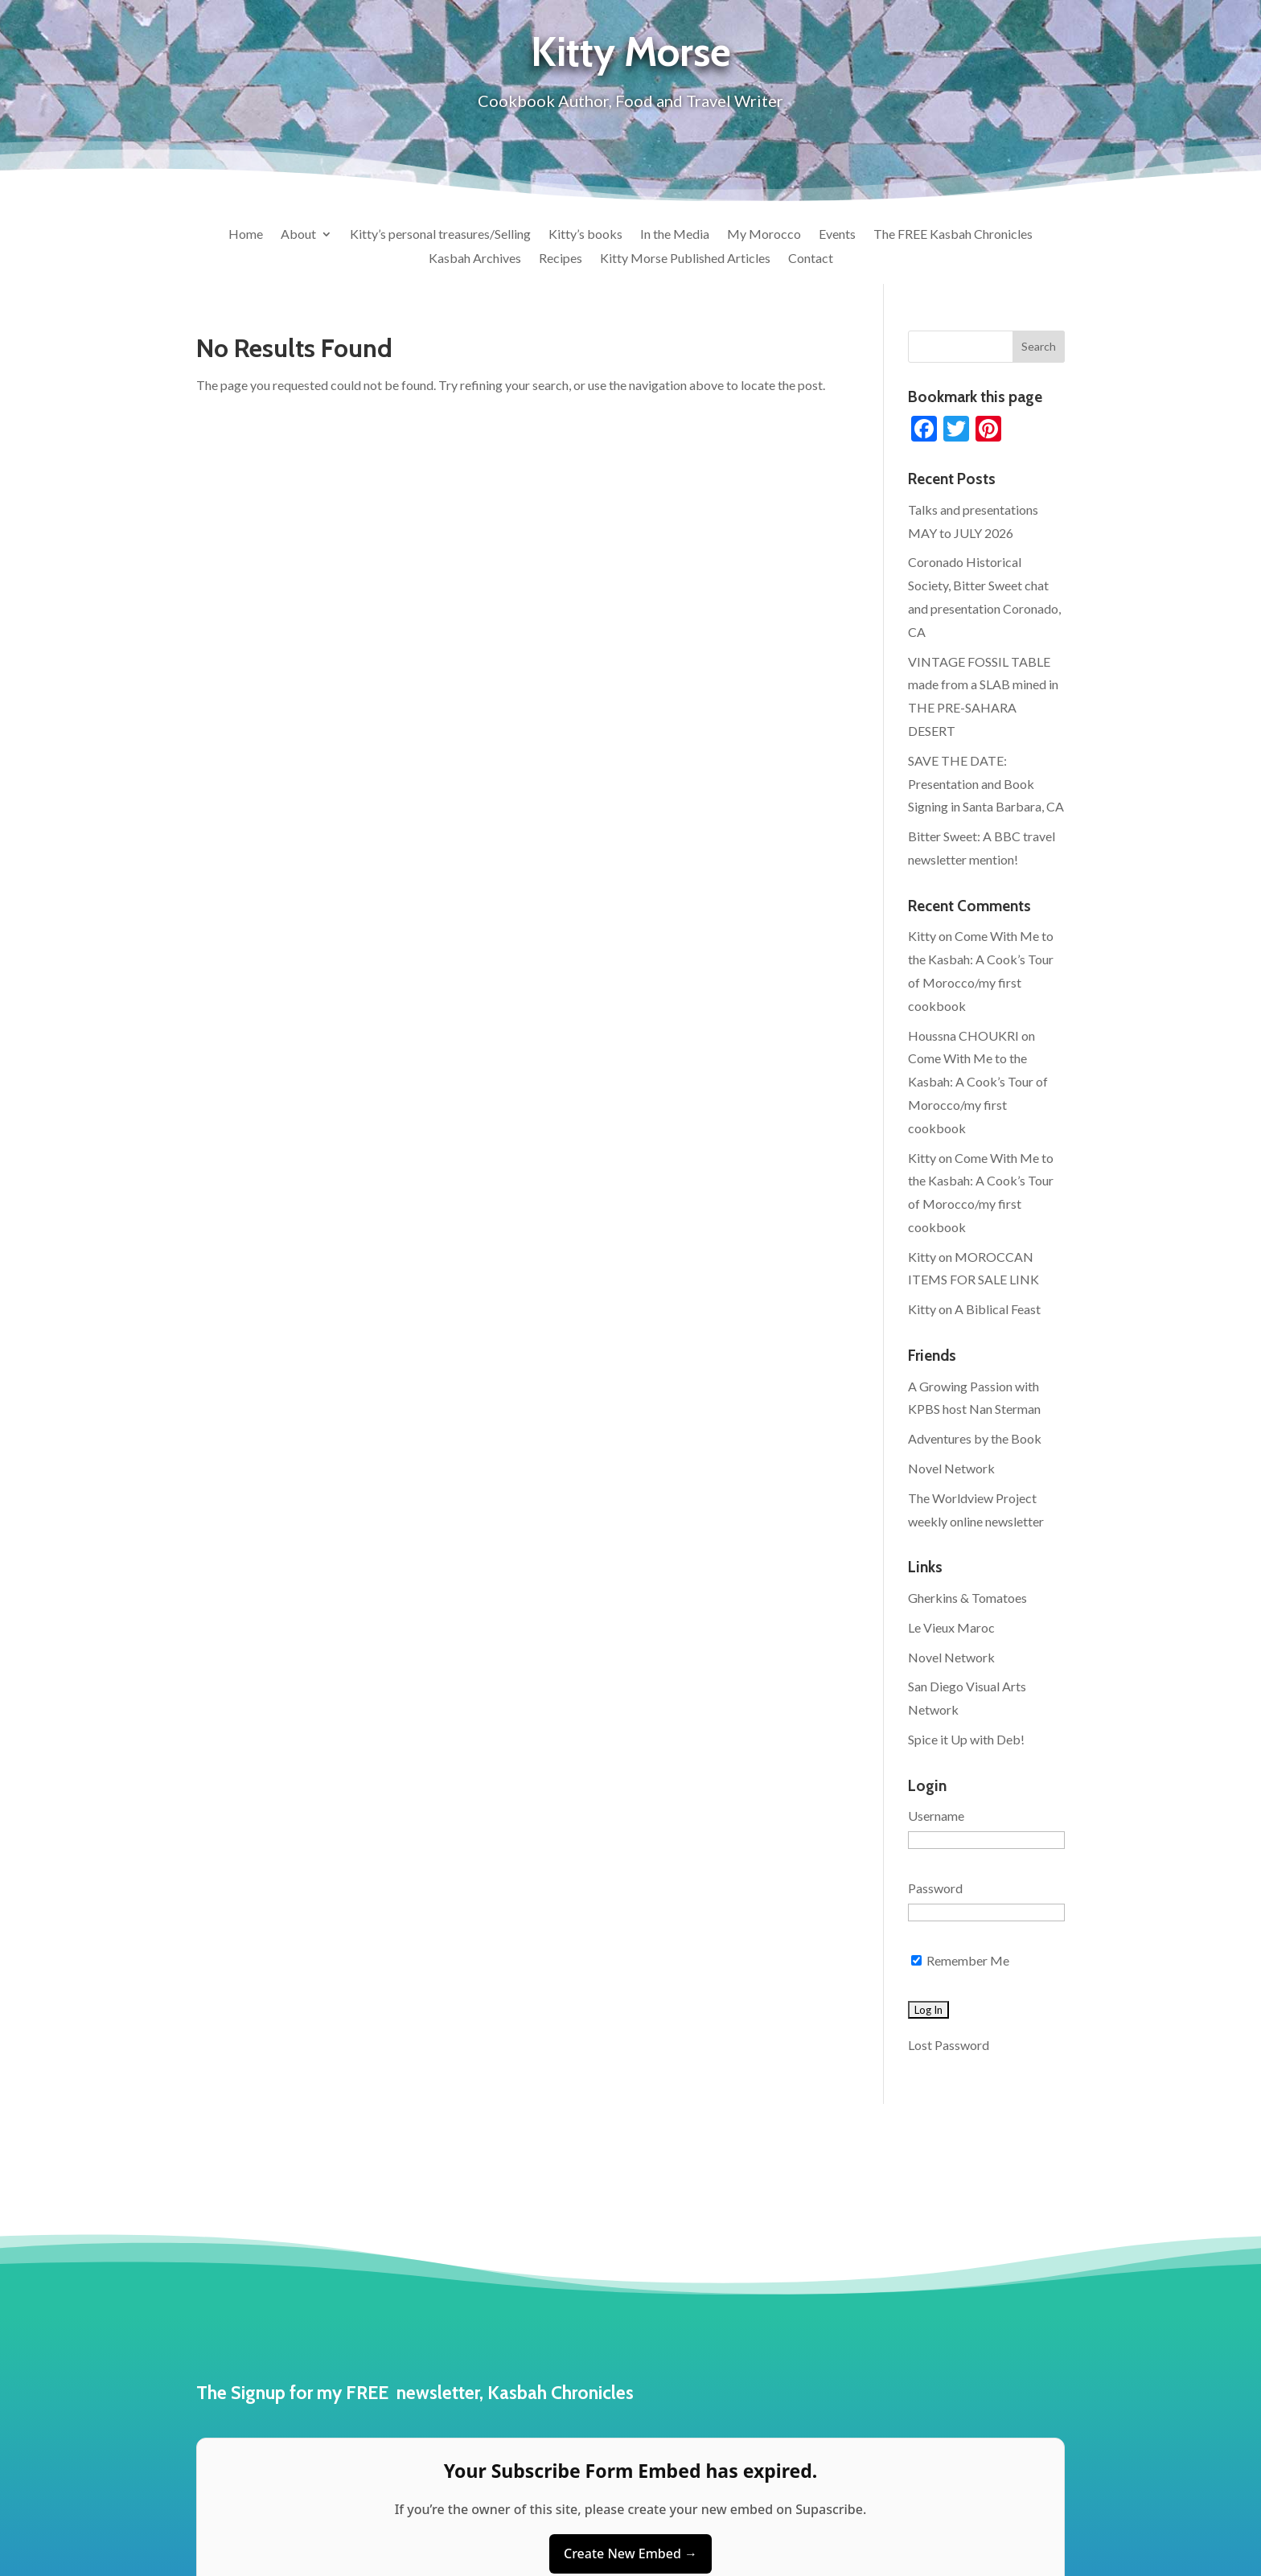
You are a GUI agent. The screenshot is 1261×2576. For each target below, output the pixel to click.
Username (936, 1815)
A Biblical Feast (998, 1309)
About (298, 234)
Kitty (922, 935)
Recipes (560, 259)
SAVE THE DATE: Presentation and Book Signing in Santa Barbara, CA (986, 784)
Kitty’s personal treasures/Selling (440, 234)
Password (935, 1888)
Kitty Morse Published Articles (685, 259)
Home (245, 234)
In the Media (674, 234)
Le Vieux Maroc (951, 1627)
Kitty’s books (585, 234)
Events (837, 234)
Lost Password (948, 2044)
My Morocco (764, 234)
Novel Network (951, 1468)
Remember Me (960, 1960)
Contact (810, 259)
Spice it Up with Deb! (966, 1739)
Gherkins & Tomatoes (967, 1597)
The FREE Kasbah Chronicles (953, 234)
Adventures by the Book (974, 1438)
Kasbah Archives (475, 259)
